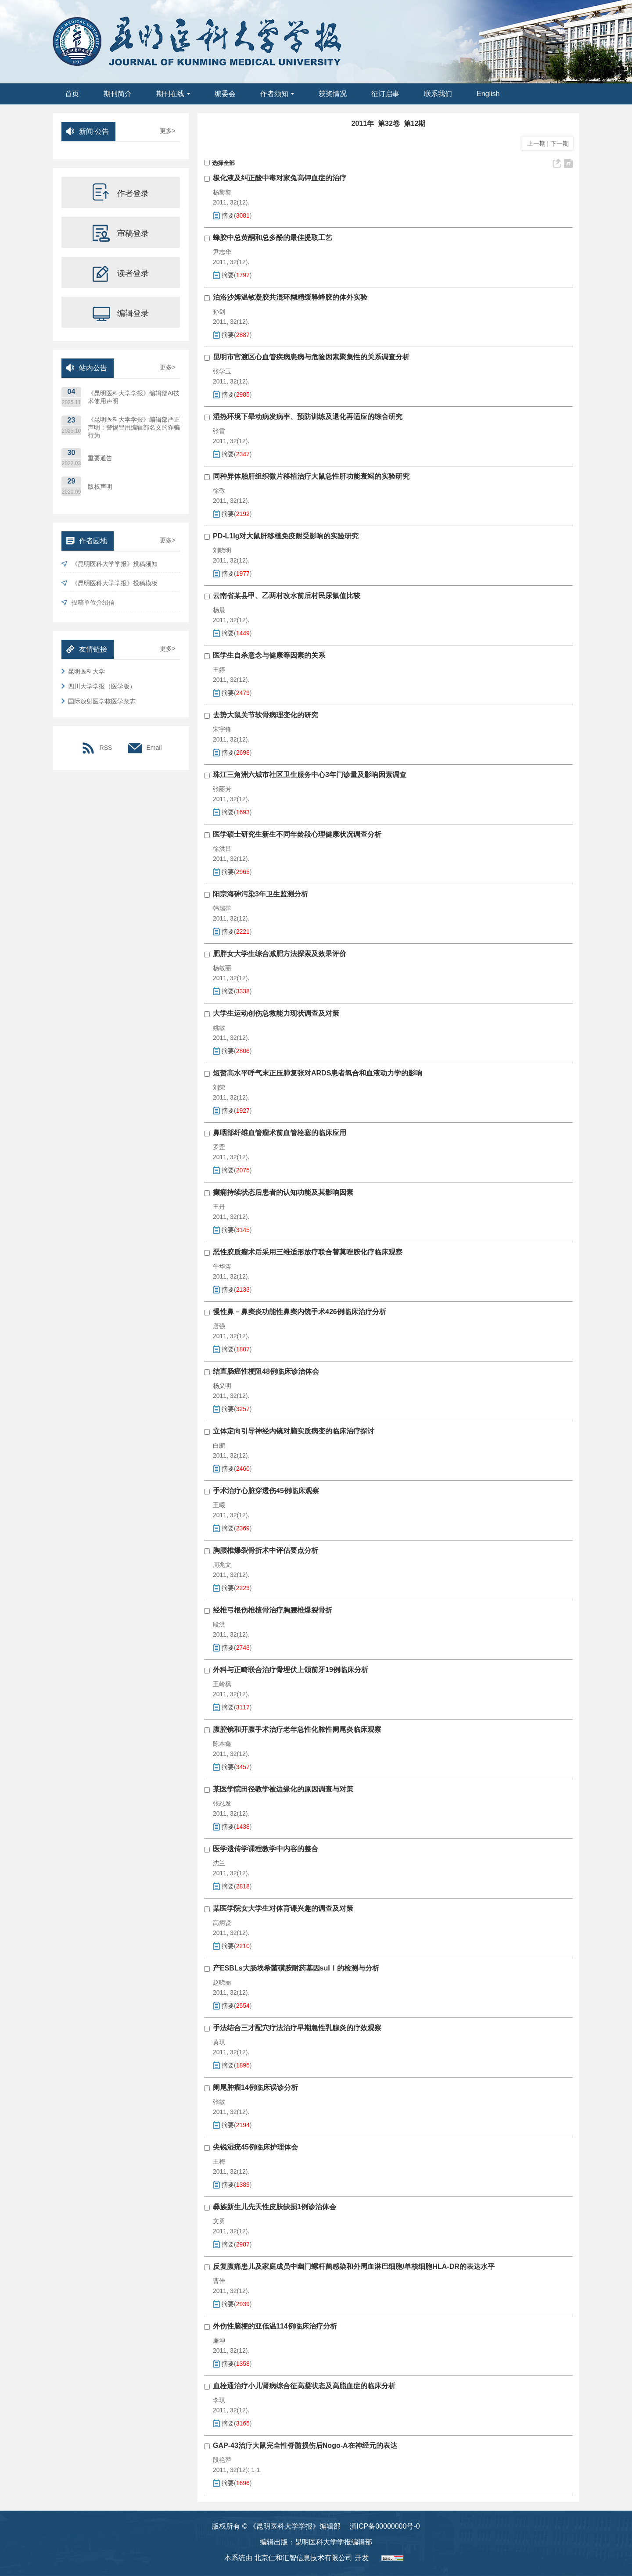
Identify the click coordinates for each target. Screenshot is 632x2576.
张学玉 (222, 371)
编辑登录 (121, 312)
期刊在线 (173, 93)
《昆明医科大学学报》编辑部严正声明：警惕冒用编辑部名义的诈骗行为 (134, 427)
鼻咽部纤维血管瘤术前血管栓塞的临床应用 (279, 1132)
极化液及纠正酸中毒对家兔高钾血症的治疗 (279, 178)
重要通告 (100, 458)
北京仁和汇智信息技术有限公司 (303, 2558)
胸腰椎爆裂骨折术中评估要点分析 (265, 1550)
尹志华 (222, 251)
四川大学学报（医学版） (98, 686)
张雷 (219, 430)
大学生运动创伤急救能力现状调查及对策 (276, 1013)
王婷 (219, 669)
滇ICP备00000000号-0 (385, 2526)
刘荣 (219, 1087)
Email (145, 747)
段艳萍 (222, 2459)
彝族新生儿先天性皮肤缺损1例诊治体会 (274, 2207)
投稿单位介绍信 (88, 602)
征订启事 (385, 93)
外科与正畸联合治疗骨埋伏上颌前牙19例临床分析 (290, 1669)
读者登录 (121, 272)
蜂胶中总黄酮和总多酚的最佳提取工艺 (272, 237)
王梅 (219, 2161)
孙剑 (219, 311)
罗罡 (219, 1146)
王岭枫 (222, 1683)
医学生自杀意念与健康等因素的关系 (269, 655)
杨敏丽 (222, 967)
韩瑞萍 (222, 908)
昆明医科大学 (83, 671)
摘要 (228, 215)
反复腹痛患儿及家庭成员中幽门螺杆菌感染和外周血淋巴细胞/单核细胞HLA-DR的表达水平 (354, 2266)
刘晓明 (222, 550)
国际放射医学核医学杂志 (98, 701)
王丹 (219, 1206)
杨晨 (219, 609)
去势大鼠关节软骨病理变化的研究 (265, 715)
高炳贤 (222, 1922)
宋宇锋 (222, 729)
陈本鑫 (222, 1743)
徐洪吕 (222, 848)
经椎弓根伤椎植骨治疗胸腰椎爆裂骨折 (272, 1610)
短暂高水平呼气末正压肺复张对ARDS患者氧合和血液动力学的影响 (317, 1073)
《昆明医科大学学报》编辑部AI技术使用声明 (134, 397)
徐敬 (219, 490)
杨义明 (222, 1385)
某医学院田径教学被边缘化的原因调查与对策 (283, 1789)
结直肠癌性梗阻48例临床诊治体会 (266, 1371)
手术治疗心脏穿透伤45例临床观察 (266, 1490)
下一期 (560, 143)
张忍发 (222, 1803)
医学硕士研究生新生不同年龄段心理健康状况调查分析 (297, 834)
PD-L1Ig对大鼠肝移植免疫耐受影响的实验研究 (286, 536)
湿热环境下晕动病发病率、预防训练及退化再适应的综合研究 (307, 416)
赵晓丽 (222, 1982)
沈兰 (219, 1863)
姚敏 (219, 1027)
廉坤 (219, 2340)
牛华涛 (222, 1266)
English (488, 93)
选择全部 (219, 163)
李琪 (219, 2400)
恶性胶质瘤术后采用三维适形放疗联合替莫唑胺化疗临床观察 (307, 1252)
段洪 (219, 1624)
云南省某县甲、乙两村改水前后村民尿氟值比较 (286, 595)
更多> (168, 131)
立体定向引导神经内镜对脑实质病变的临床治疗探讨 (293, 1431)
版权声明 (100, 486)
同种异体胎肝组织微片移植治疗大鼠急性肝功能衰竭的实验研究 (311, 476)
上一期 (535, 143)
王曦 (219, 1504)
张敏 (219, 2101)
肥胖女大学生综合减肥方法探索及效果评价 (279, 953)
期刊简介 (118, 93)
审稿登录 (121, 232)
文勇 (219, 2221)
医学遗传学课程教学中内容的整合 (265, 1848)
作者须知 (277, 93)
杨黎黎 (222, 192)
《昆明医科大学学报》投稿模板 (109, 583)
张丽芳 (222, 788)
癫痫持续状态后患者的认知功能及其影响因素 (283, 1192)
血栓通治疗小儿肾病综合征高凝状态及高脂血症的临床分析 (304, 2386)
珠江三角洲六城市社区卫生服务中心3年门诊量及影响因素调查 (309, 774)
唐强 (219, 1325)
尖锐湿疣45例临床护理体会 (255, 2147)
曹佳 (219, 2280)
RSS (96, 747)
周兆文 (222, 1564)
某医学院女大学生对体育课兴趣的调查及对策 (283, 1908)
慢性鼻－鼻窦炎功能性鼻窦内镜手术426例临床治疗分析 (299, 1311)
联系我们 (438, 93)
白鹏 (219, 1445)
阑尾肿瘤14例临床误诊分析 (255, 2087)
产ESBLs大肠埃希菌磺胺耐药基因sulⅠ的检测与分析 (296, 1968)
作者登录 (121, 192)
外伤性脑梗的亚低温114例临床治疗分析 (275, 2326)
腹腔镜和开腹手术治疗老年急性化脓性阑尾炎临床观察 (297, 1729)
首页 (72, 93)
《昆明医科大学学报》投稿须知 (109, 564)
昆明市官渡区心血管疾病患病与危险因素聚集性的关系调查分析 (311, 357)
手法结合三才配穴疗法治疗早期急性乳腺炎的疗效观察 (297, 2027)
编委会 (225, 93)
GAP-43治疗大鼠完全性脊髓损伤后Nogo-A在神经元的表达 (305, 2445)
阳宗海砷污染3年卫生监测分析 (260, 894)
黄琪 (219, 2042)
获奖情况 (333, 93)
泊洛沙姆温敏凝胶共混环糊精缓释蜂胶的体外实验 (290, 297)
